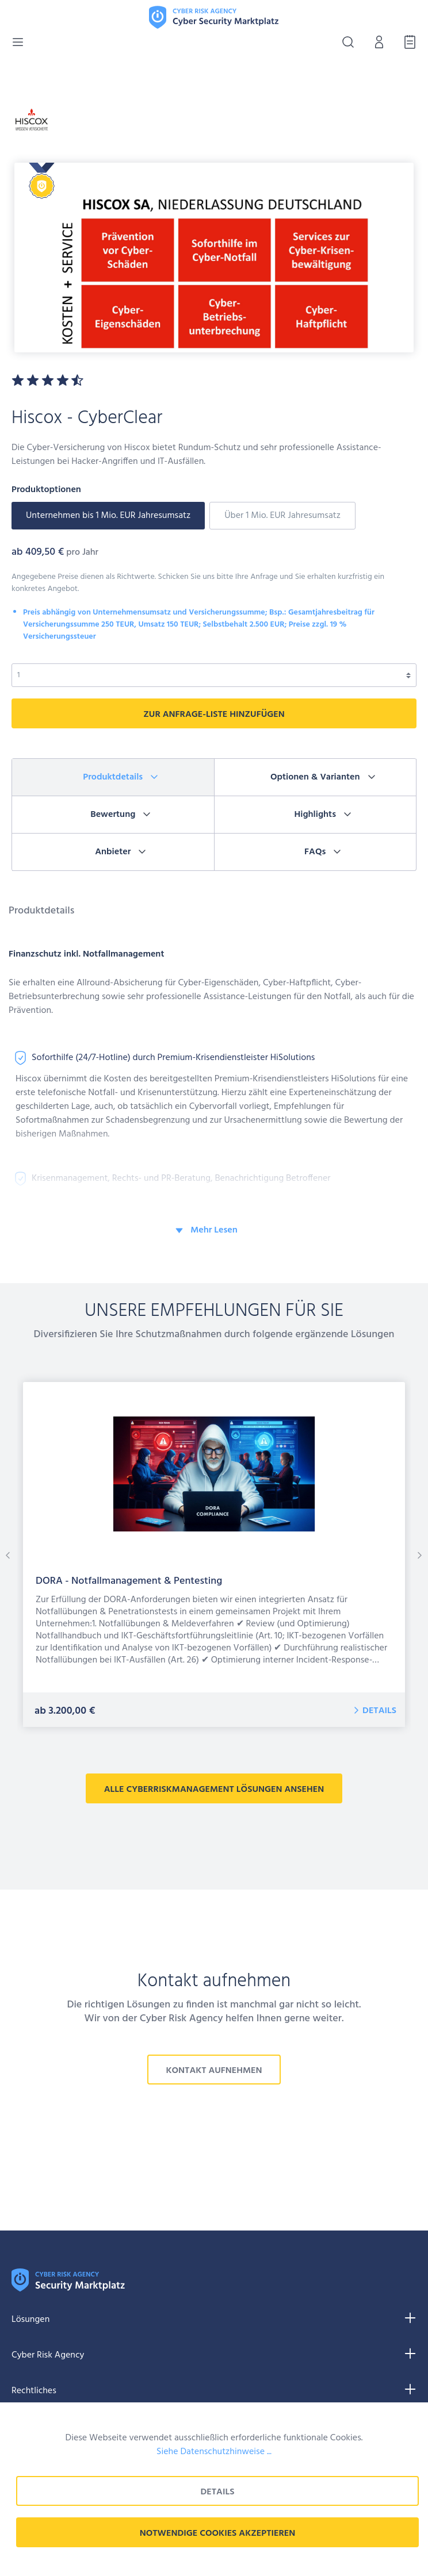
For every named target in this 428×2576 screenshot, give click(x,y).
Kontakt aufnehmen (214, 2070)
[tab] (113, 777)
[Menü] (18, 42)
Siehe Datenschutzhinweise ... (214, 2452)
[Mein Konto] (375, 42)
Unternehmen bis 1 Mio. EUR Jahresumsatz (108, 515)
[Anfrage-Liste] (406, 42)
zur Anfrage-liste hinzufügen (213, 714)
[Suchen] (344, 42)
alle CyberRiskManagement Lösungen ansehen (214, 1789)
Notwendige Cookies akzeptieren (218, 2533)
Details (379, 1710)
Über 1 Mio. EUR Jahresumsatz (282, 515)
